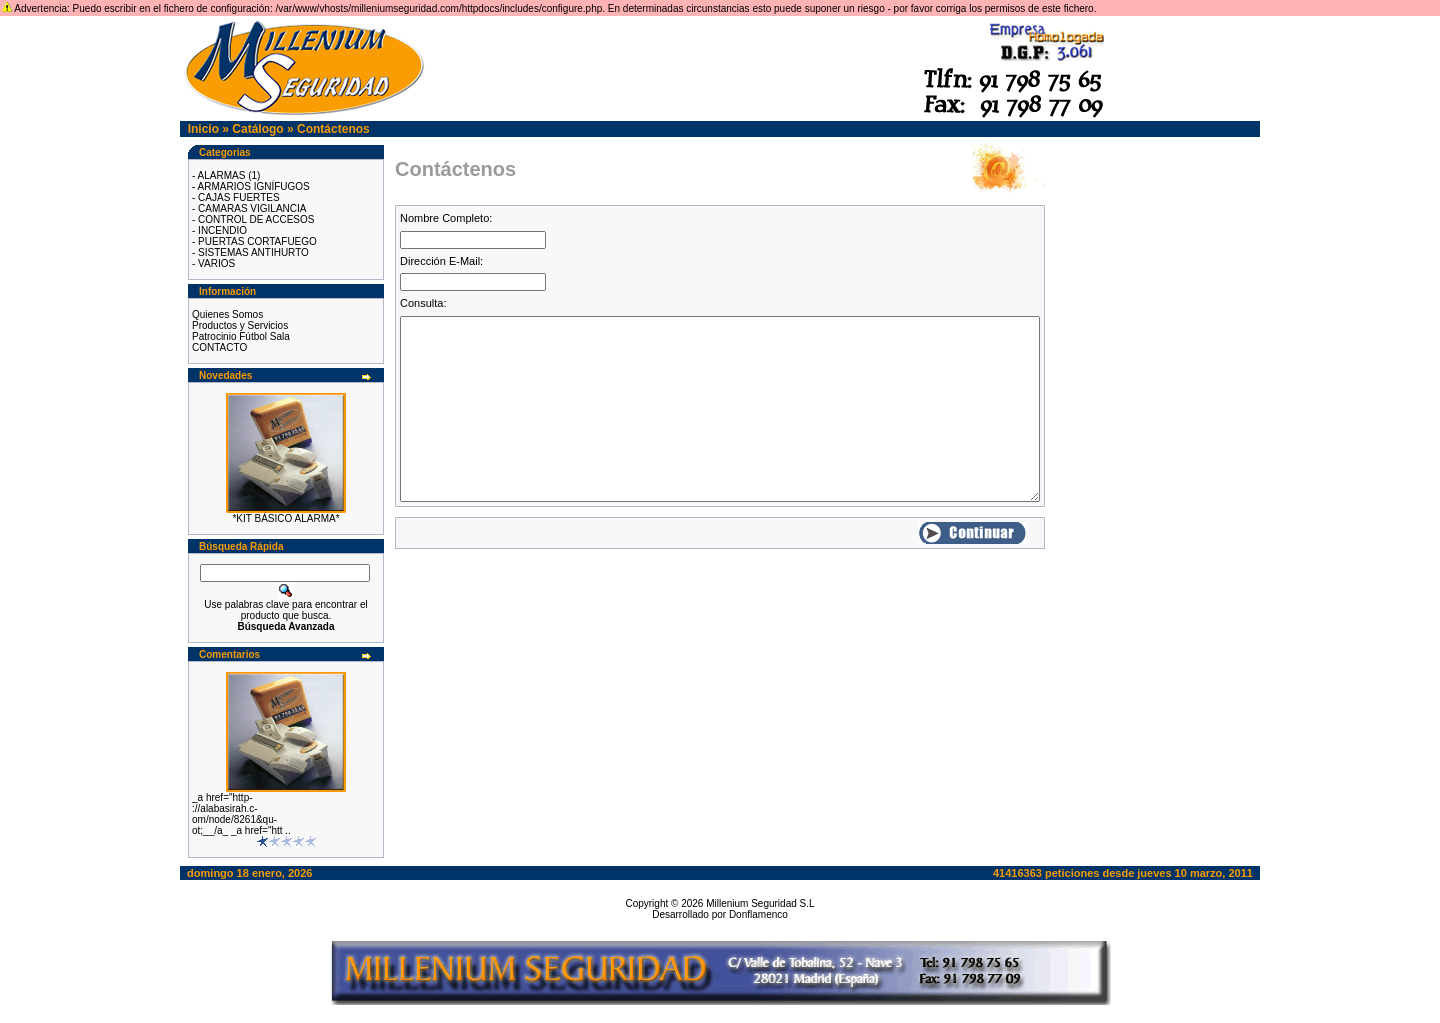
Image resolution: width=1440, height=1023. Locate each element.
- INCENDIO (219, 230)
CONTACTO (219, 347)
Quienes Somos (227, 314)
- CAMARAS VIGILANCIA (249, 208)
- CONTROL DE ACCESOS (253, 219)
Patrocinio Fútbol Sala (241, 336)
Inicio (203, 129)
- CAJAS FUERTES (236, 197)
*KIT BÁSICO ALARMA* (285, 518)
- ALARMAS (218, 175)
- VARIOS (213, 263)
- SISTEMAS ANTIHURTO (250, 252)
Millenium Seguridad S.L (760, 903)
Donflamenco (758, 914)
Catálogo (257, 129)
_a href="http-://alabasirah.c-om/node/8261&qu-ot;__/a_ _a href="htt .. (241, 814)
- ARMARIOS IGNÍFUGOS (251, 186)
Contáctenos (333, 129)
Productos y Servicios (240, 325)
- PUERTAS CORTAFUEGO (254, 241)
